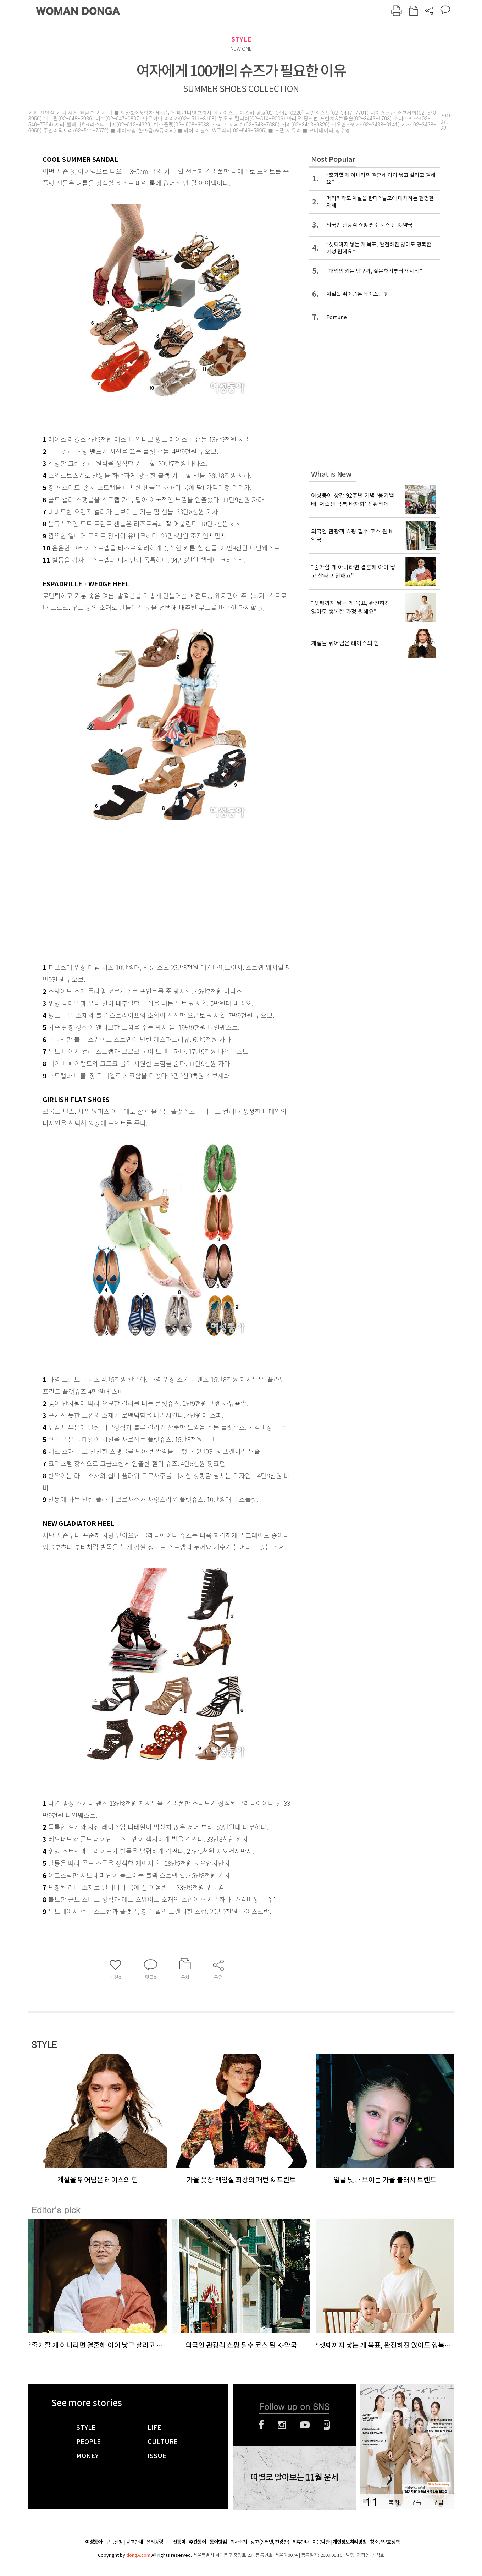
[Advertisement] (149, 902)
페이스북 (261, 2424)
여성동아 (93, 2542)
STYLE (241, 39)
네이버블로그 (327, 2424)
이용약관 (320, 2542)
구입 (438, 2502)
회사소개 (238, 2542)
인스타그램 (282, 2424)
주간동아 (197, 2542)
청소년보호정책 (385, 2542)
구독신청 (114, 2542)
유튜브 (305, 2424)
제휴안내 (300, 2542)
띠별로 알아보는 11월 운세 (294, 2477)
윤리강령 (154, 2542)
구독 (416, 2502)
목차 (394, 2502)
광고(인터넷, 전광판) (269, 2542)
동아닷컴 (218, 2542)
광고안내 (134, 2542)
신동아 (179, 2542)
